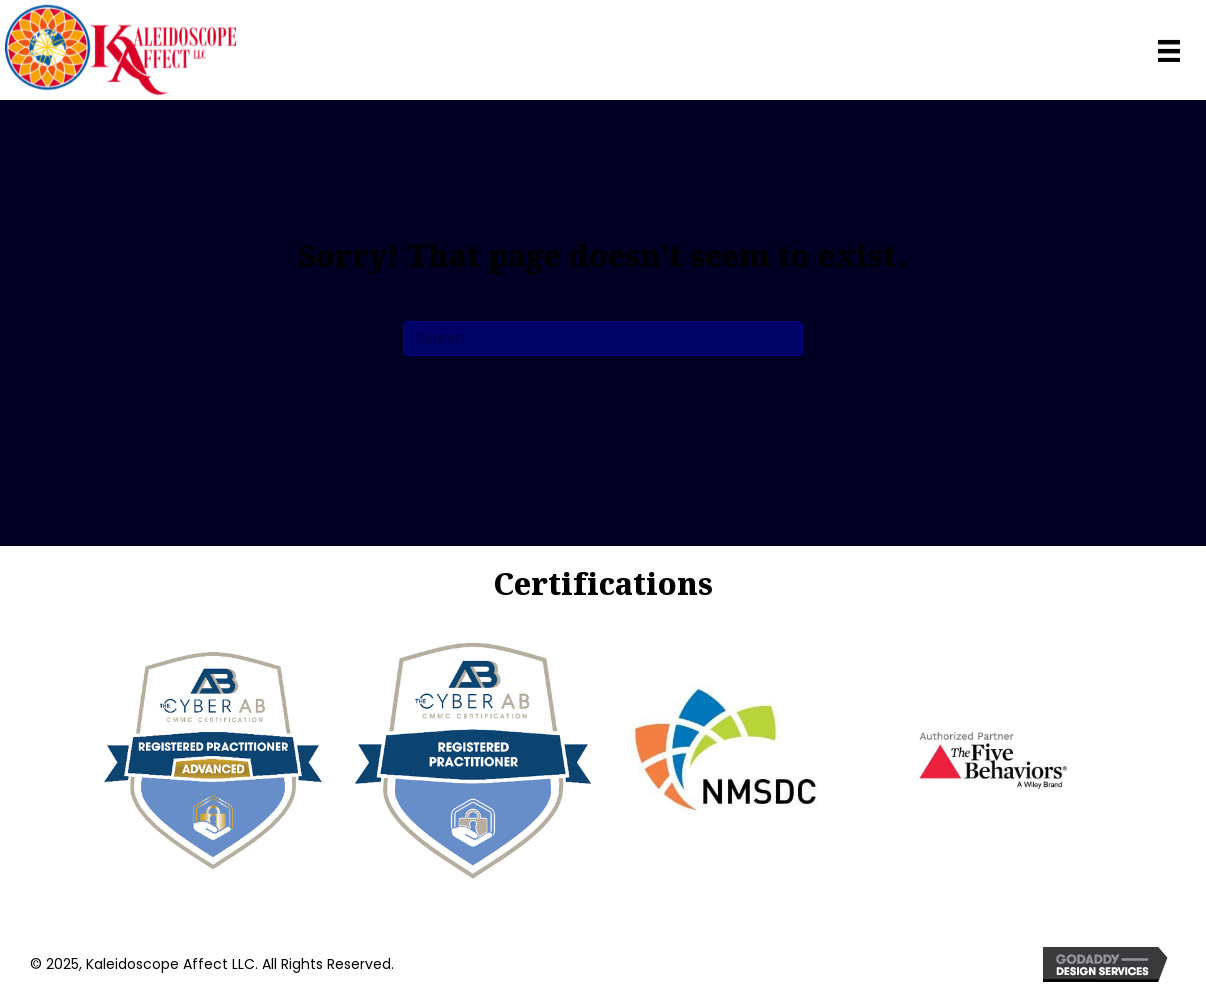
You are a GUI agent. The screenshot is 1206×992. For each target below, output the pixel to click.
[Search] (603, 338)
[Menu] (1169, 49)
